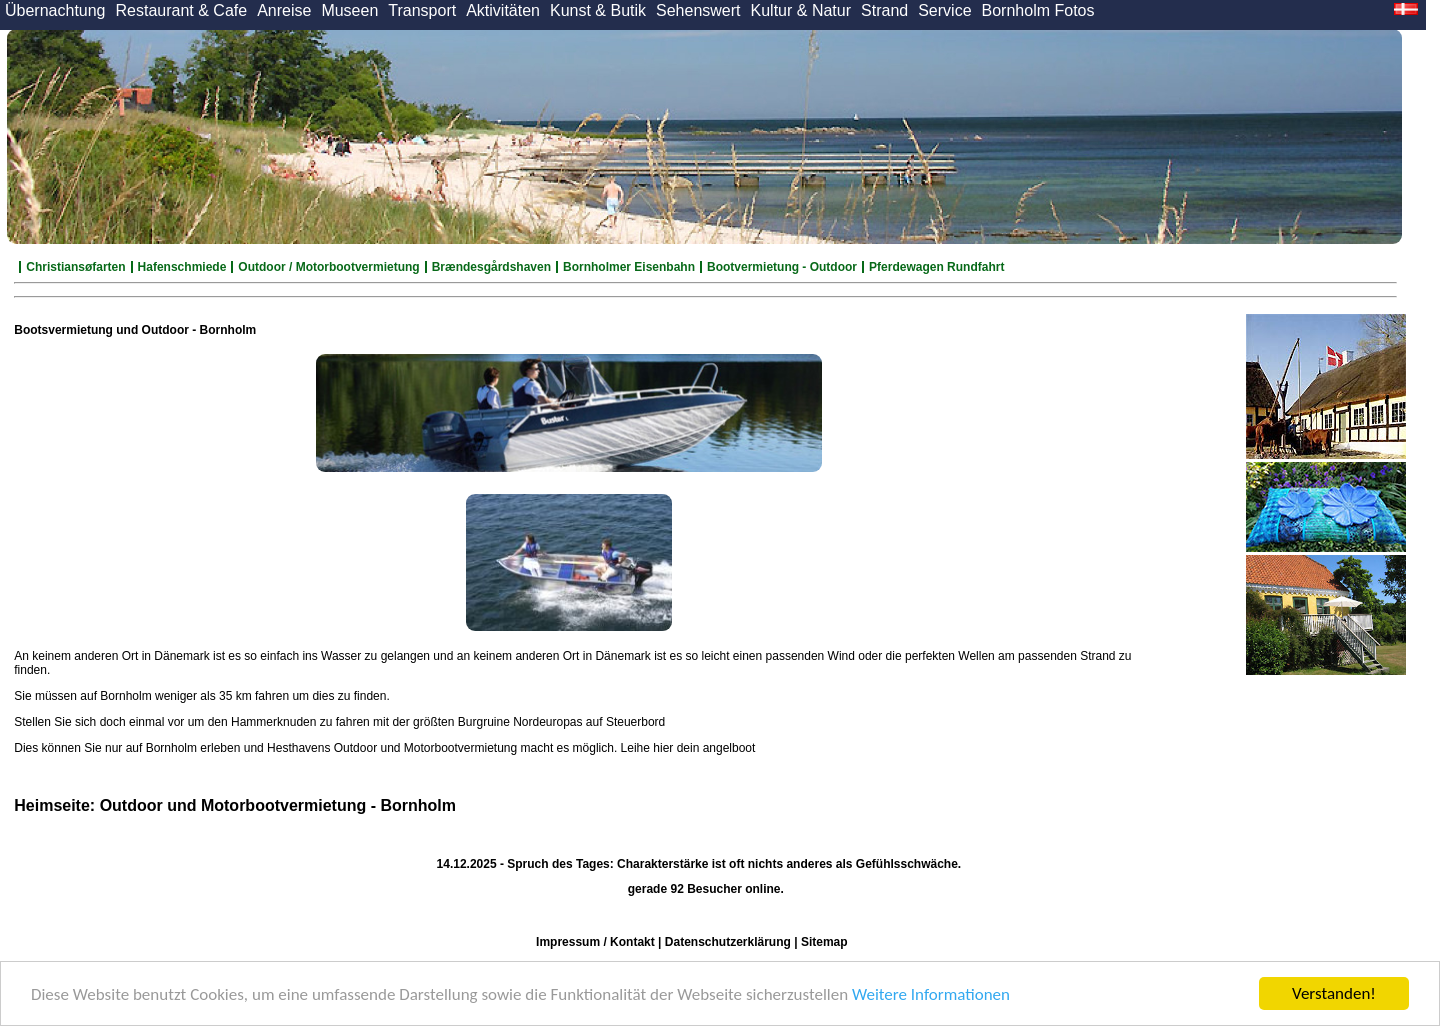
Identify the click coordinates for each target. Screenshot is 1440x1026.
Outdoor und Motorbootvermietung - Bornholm (278, 805)
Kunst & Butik (598, 10)
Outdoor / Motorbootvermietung (328, 267)
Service (944, 10)
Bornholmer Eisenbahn (629, 267)
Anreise (284, 10)
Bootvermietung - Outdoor (782, 267)
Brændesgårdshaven (491, 267)
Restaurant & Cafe (182, 10)
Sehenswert (698, 10)
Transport (422, 10)
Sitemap (824, 942)
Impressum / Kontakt (595, 942)
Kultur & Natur (801, 10)
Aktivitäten (503, 10)
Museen (349, 10)
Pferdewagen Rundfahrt (936, 267)
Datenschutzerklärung (728, 942)
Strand (884, 10)
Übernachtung (55, 10)
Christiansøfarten (75, 267)
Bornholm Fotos (1038, 10)
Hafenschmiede (182, 267)
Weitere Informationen (931, 994)
